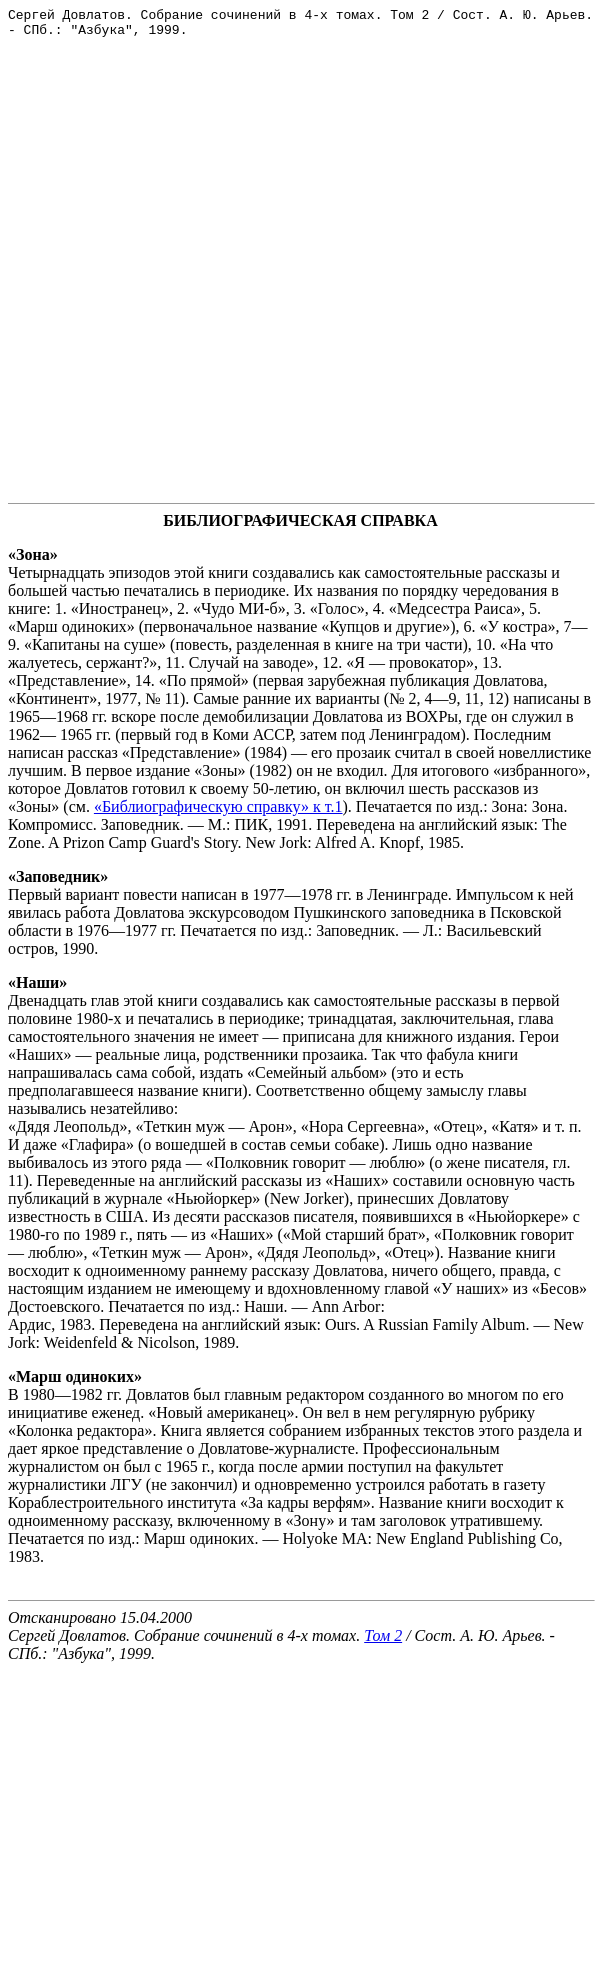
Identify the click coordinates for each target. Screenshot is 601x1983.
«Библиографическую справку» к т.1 (218, 812)
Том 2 (383, 1641)
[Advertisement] (218, 275)
